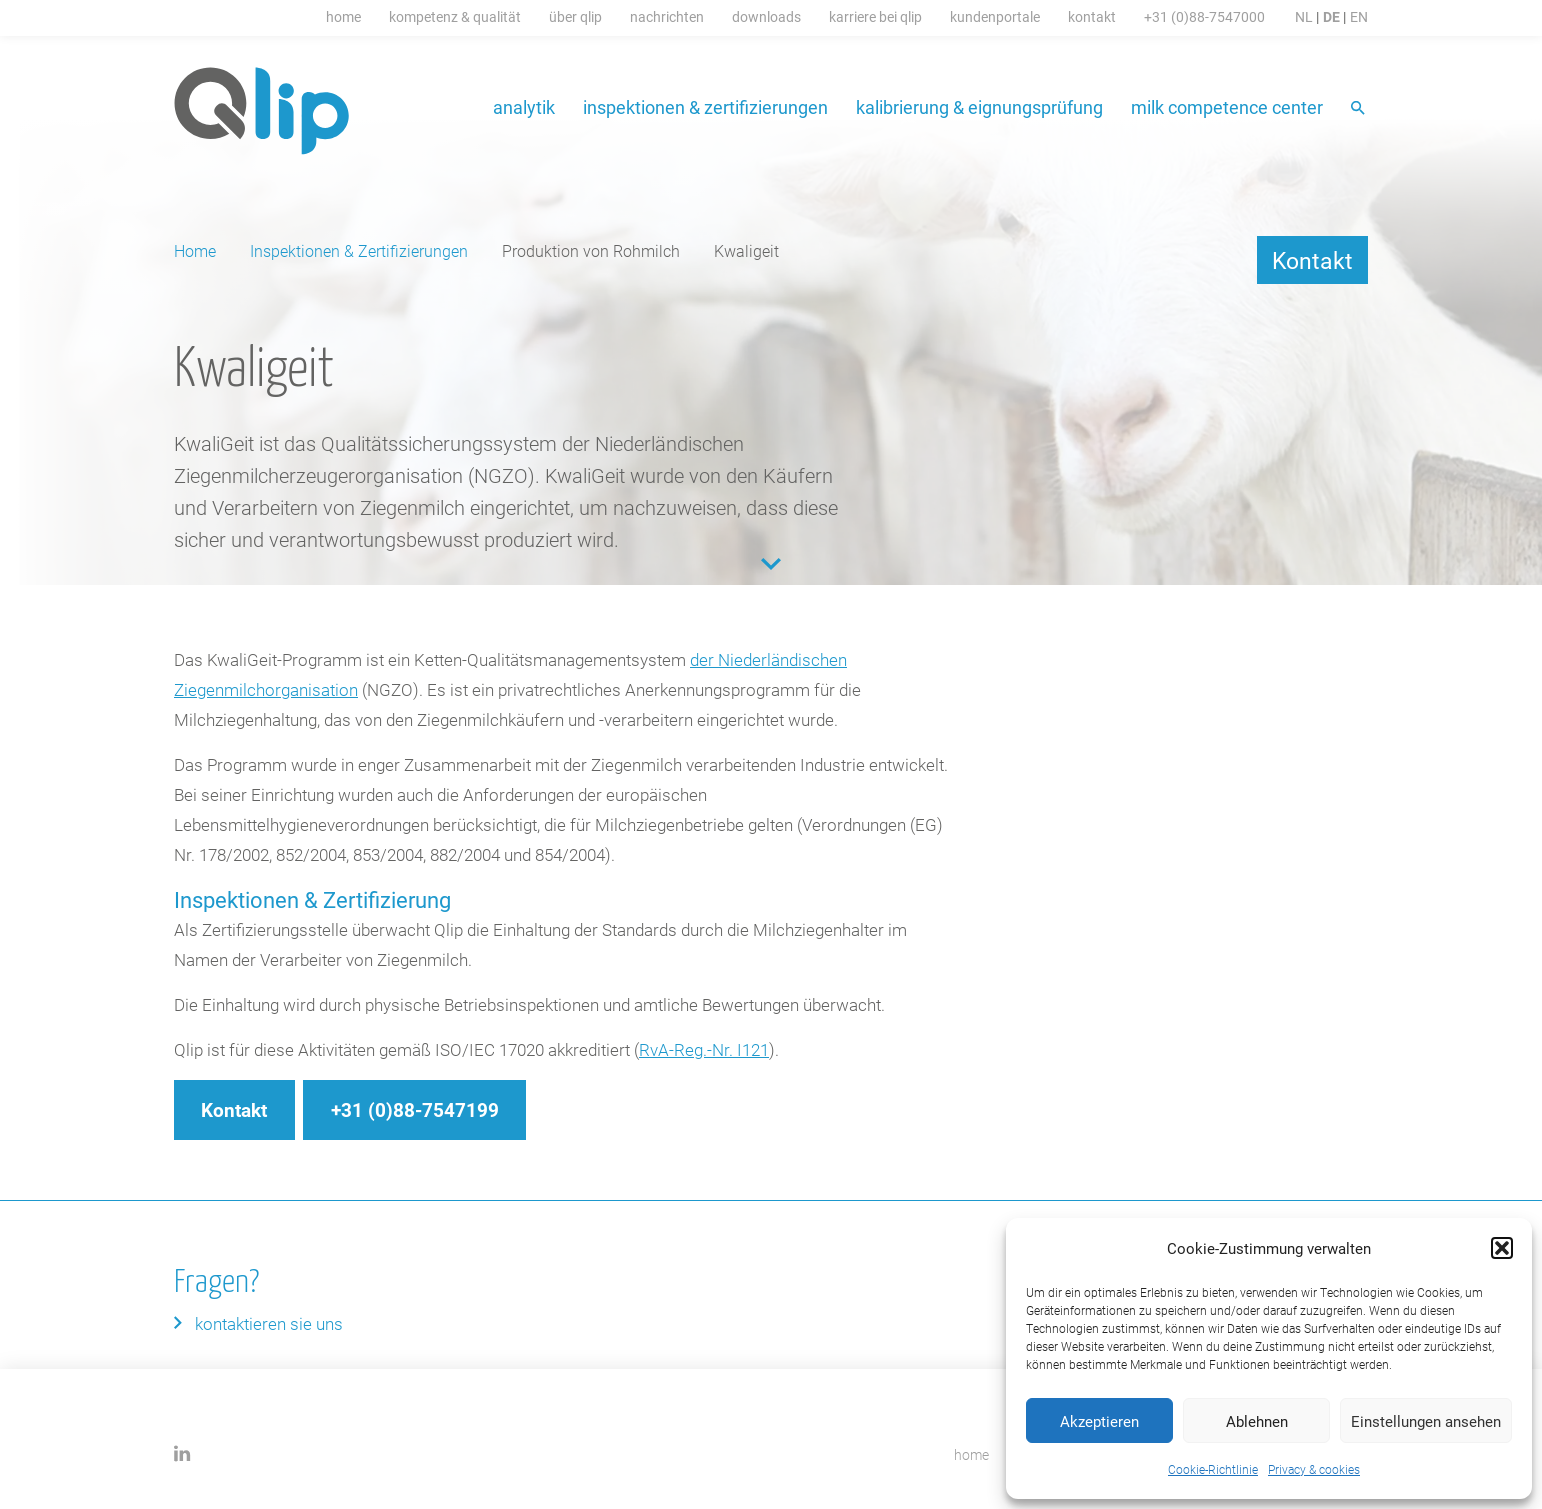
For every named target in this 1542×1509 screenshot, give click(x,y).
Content (771, 564)
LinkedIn (182, 1453)
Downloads (766, 16)
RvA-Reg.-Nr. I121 (704, 1049)
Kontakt (1092, 16)
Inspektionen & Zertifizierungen (705, 107)
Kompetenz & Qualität (455, 16)
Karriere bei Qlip (875, 16)
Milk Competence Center (1227, 107)
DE (1331, 16)
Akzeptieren (1099, 1421)
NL (1304, 16)
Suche (1359, 109)
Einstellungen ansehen (1426, 1421)
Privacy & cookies (1314, 1469)
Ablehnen (1257, 1421)
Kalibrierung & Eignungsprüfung (979, 107)
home (971, 1454)
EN (1359, 16)
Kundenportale (995, 16)
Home (343, 16)
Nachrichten (667, 16)
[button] (1502, 1248)
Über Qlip (575, 16)
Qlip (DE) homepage (262, 111)
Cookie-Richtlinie (1213, 1469)
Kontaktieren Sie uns (269, 1323)
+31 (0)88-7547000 (1204, 16)
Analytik (524, 107)
